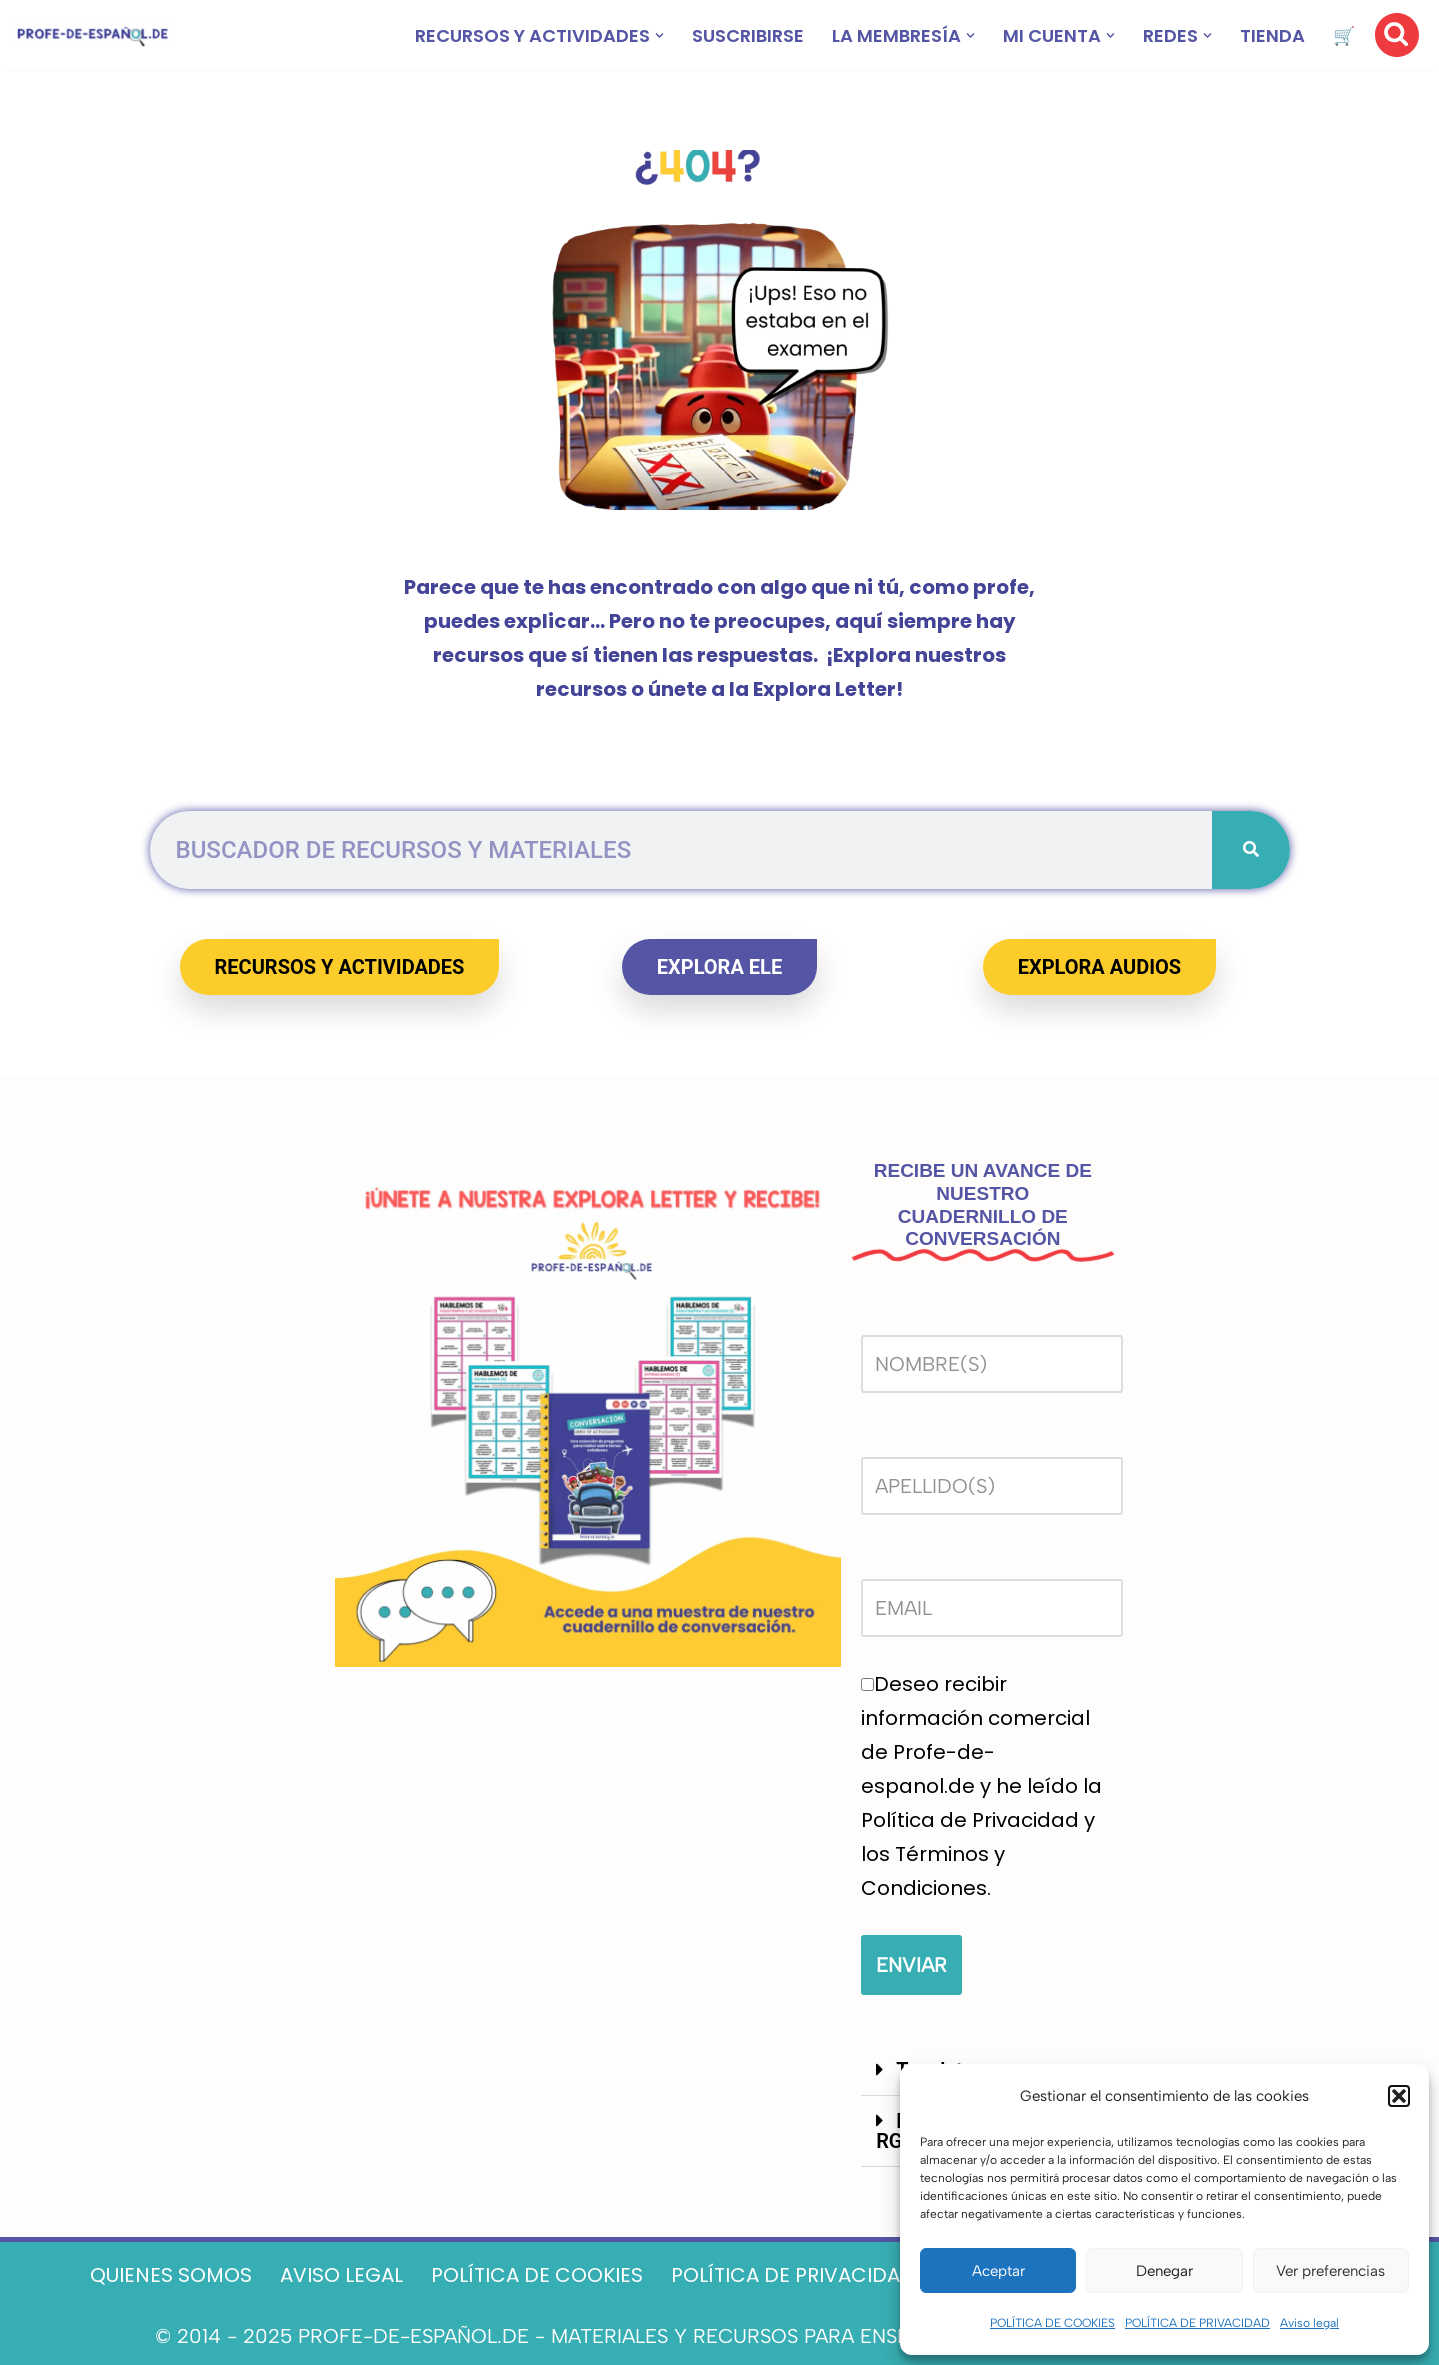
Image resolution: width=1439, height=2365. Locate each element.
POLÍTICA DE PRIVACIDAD (1197, 2323)
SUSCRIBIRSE (748, 35)
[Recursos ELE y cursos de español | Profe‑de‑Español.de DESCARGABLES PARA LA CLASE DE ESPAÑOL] (92, 35)
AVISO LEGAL (341, 2275)
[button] (1399, 2096)
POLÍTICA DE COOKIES (1052, 2323)
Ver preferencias (1330, 2271)
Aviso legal (1309, 2323)
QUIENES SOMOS (171, 2275)
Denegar (1164, 2271)
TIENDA (1272, 35)
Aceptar (998, 2271)
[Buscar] (1397, 35)
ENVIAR (911, 1965)
